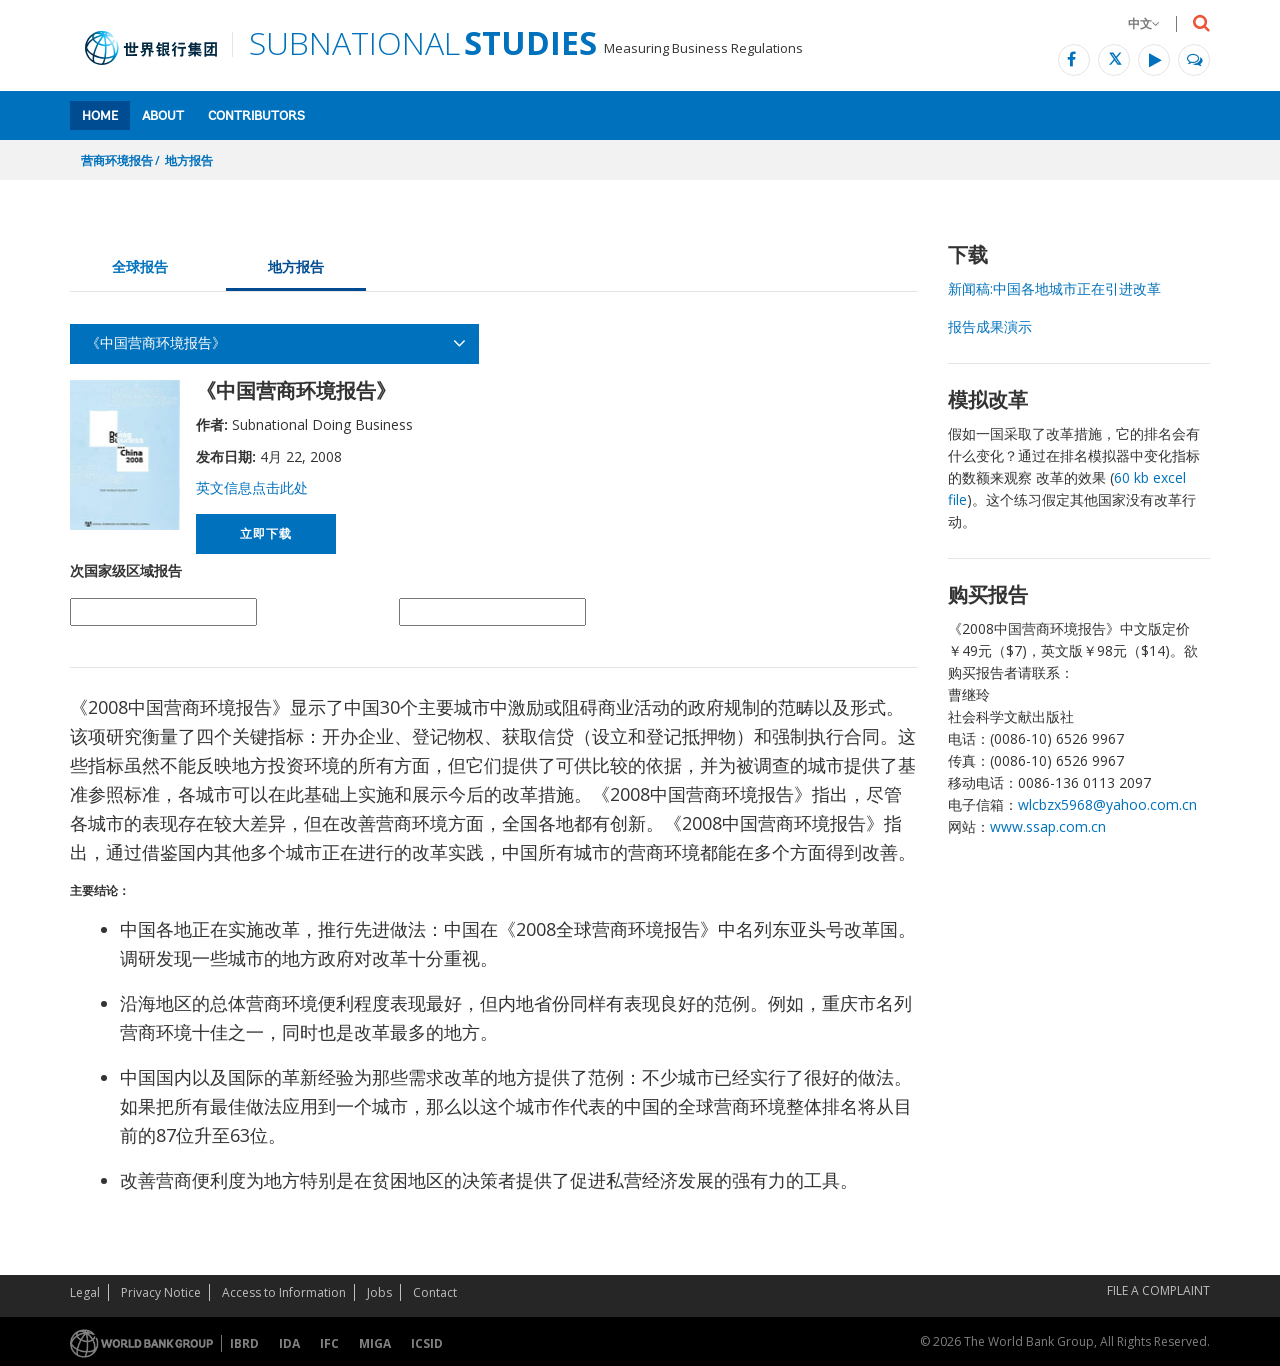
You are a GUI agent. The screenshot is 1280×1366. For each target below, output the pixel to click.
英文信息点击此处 (252, 487)
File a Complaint (1158, 1290)
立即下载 (265, 533)
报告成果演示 (990, 326)
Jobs (379, 1292)
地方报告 (189, 160)
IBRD (244, 1343)
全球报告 (140, 266)
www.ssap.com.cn (1048, 826)
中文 (1144, 23)
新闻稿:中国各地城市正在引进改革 (1054, 288)
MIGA (375, 1343)
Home (100, 116)
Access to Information (284, 1292)
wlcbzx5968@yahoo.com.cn (1107, 804)
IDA (289, 1343)
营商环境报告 (117, 160)
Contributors (256, 116)
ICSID (427, 1343)
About (163, 116)
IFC (329, 1343)
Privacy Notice (161, 1292)
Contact (435, 1292)
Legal (85, 1292)
